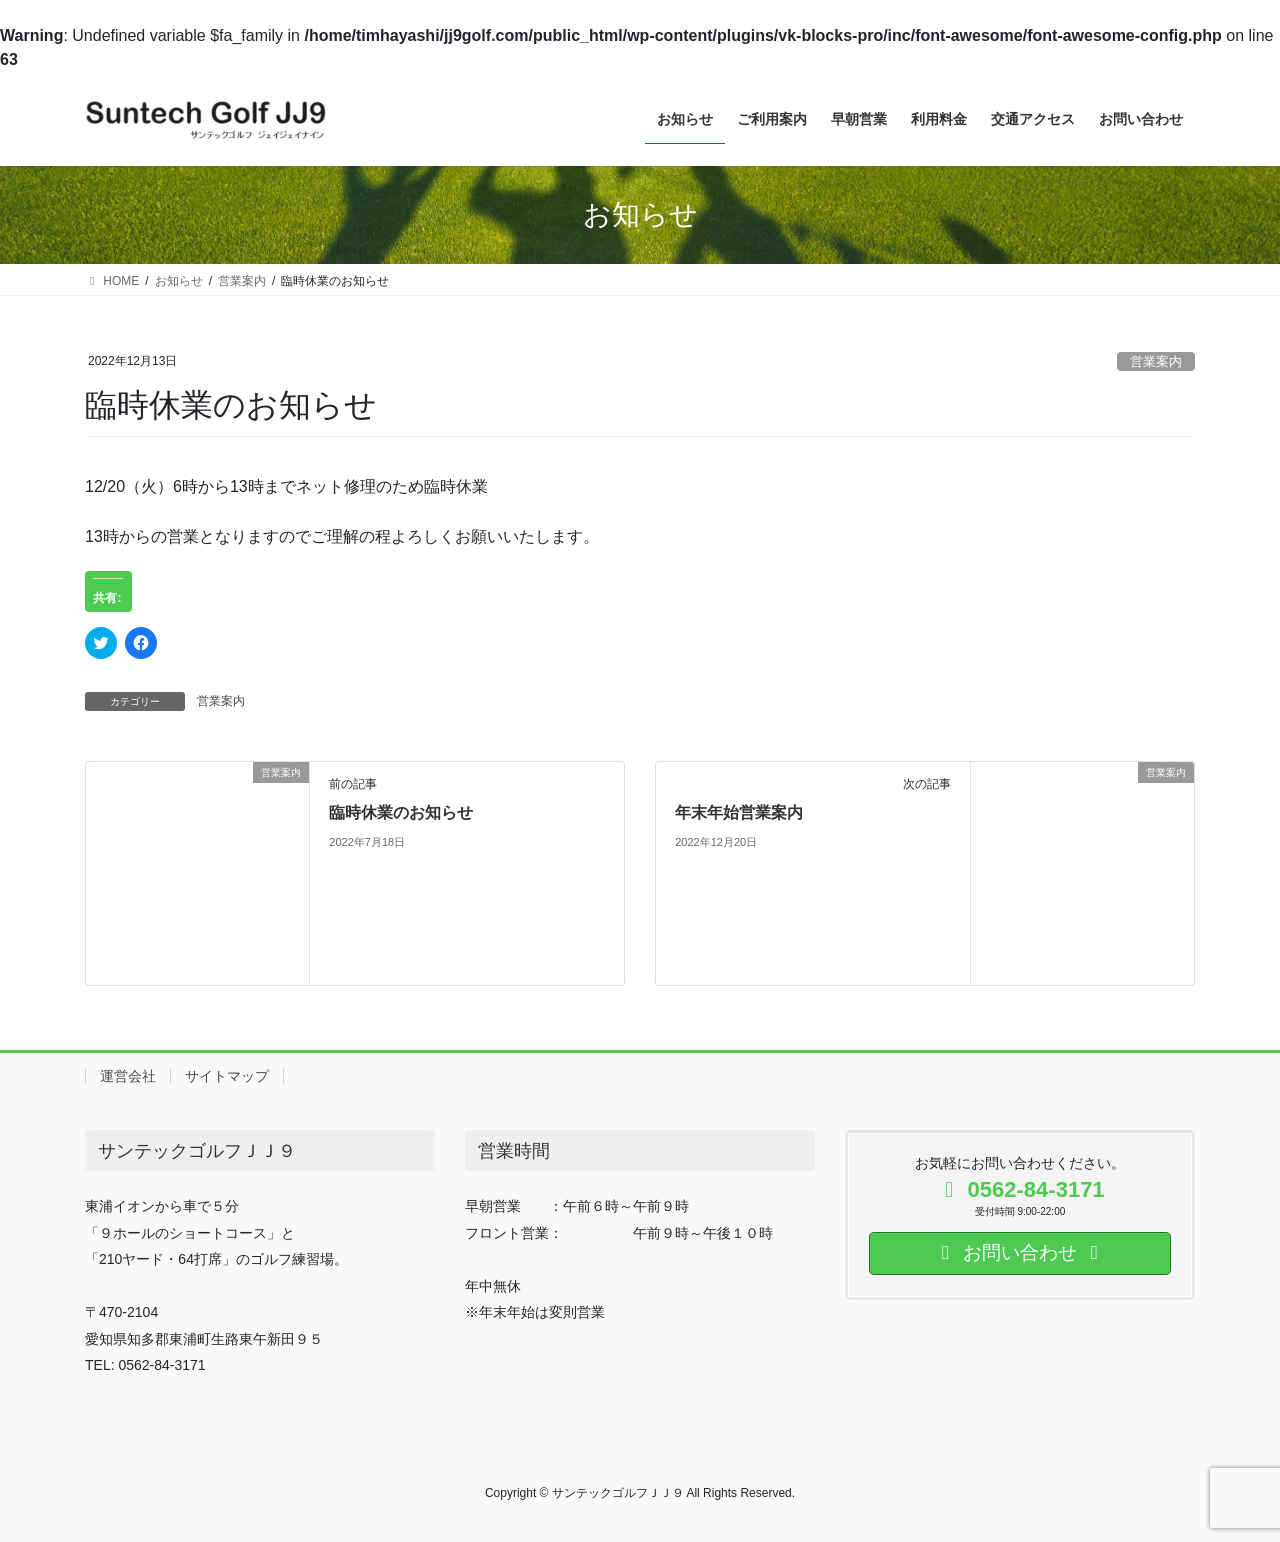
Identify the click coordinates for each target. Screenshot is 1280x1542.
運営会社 (128, 1076)
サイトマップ (227, 1076)
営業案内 (1156, 361)
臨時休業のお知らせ (401, 812)
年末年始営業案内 (739, 812)
